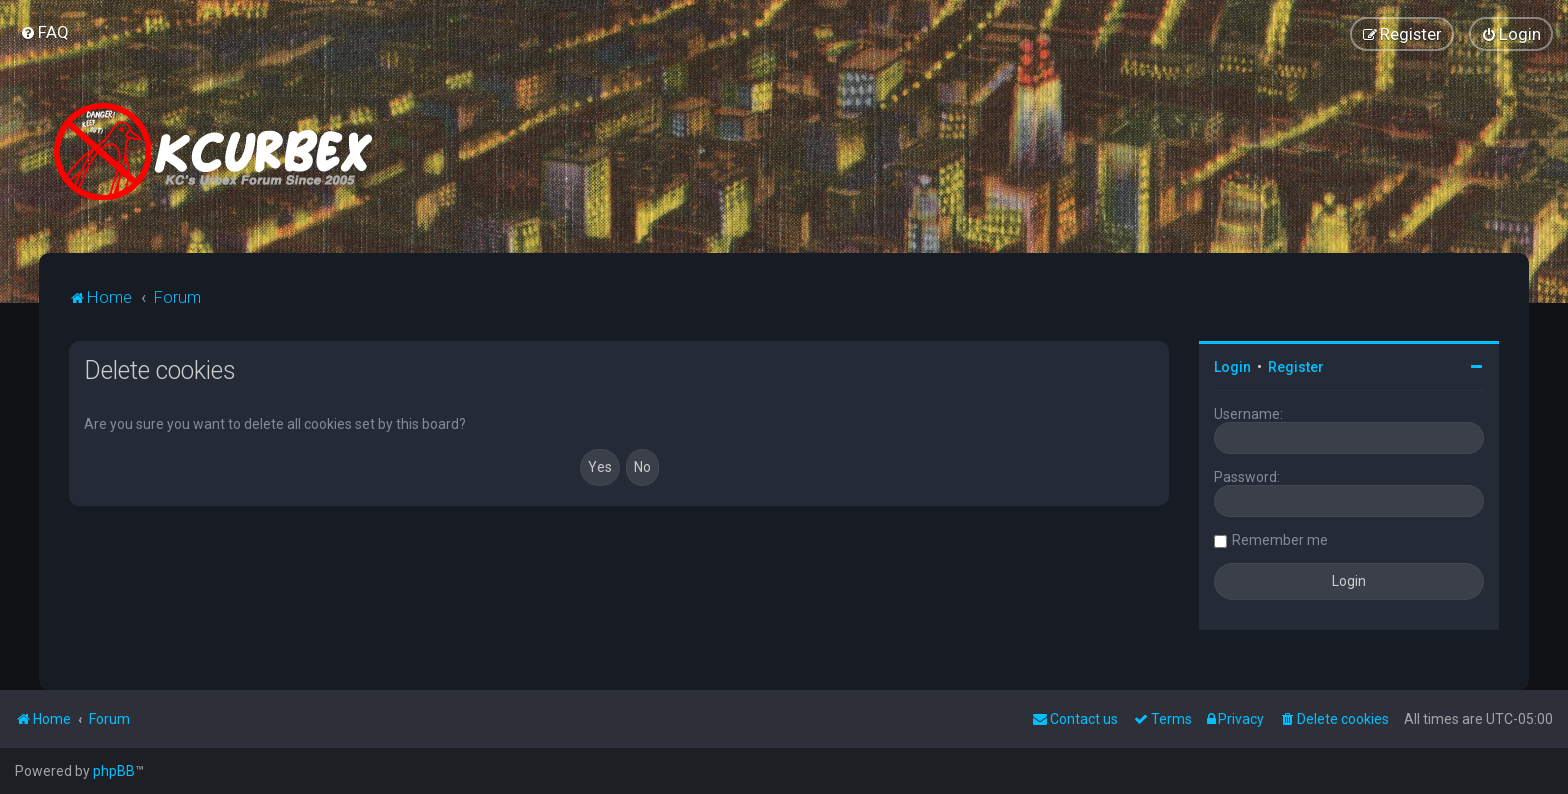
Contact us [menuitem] (1075, 719)
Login (1232, 367)
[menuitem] (44, 32)
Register (1296, 367)
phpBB (114, 771)
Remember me (1280, 540)
